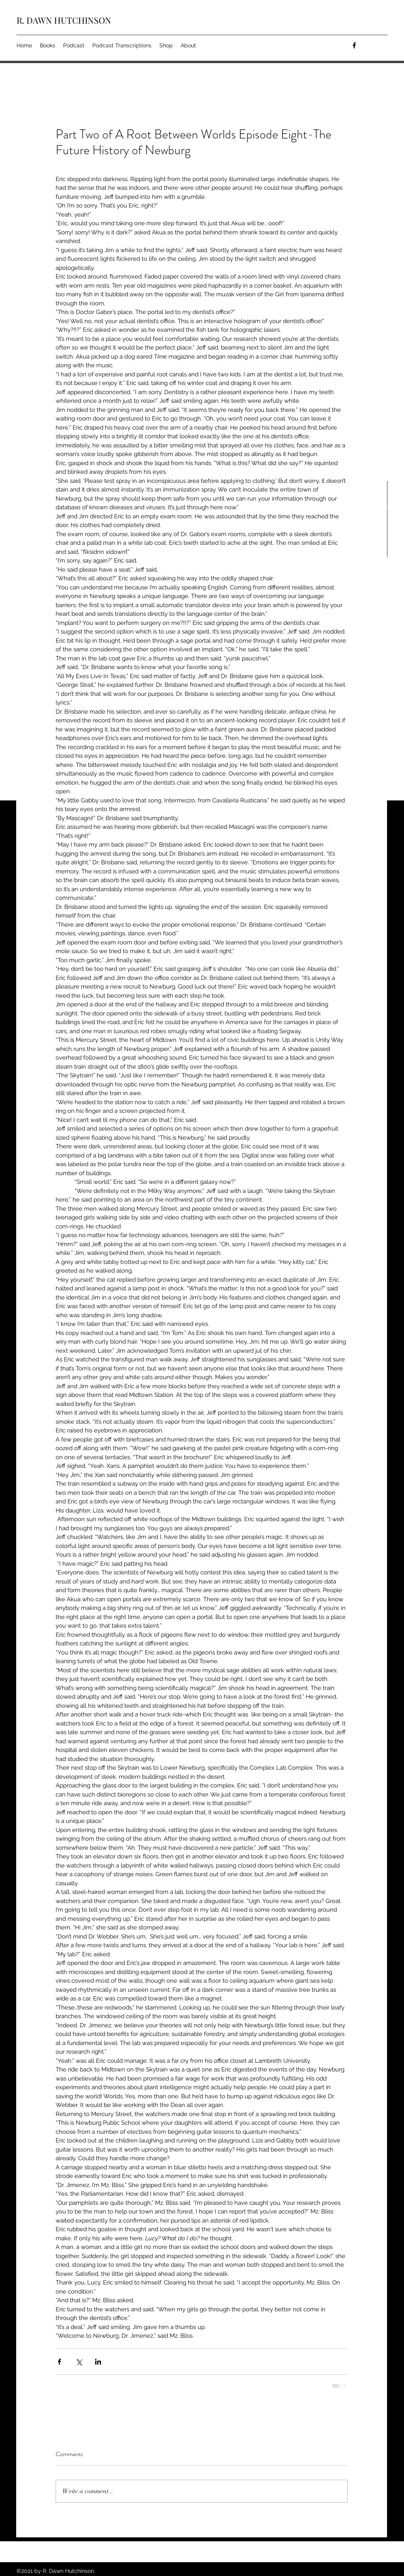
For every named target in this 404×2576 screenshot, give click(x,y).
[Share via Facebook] (59, 2361)
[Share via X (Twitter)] (78, 2361)
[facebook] (354, 45)
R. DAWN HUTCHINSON (64, 20)
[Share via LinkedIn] (98, 2361)
